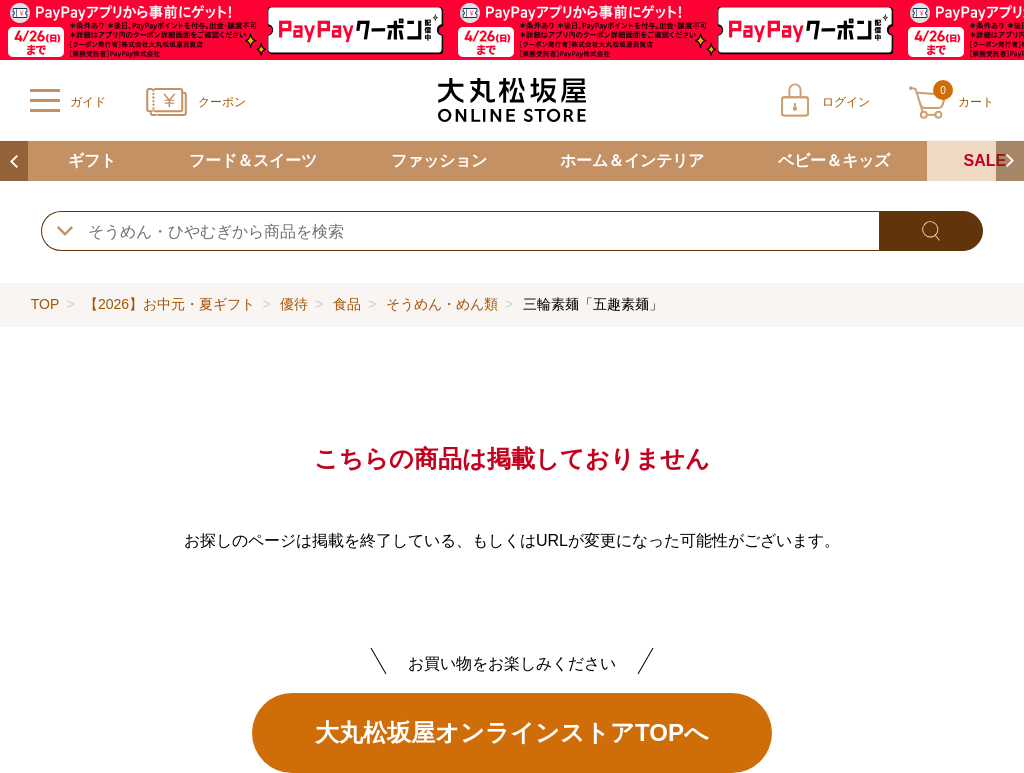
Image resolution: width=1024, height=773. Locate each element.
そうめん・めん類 (442, 304)
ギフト (92, 160)
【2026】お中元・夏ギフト (169, 304)
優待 (294, 304)
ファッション (439, 160)
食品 (347, 304)
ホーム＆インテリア (632, 160)
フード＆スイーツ (253, 160)
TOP (45, 304)
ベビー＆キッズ (834, 160)
